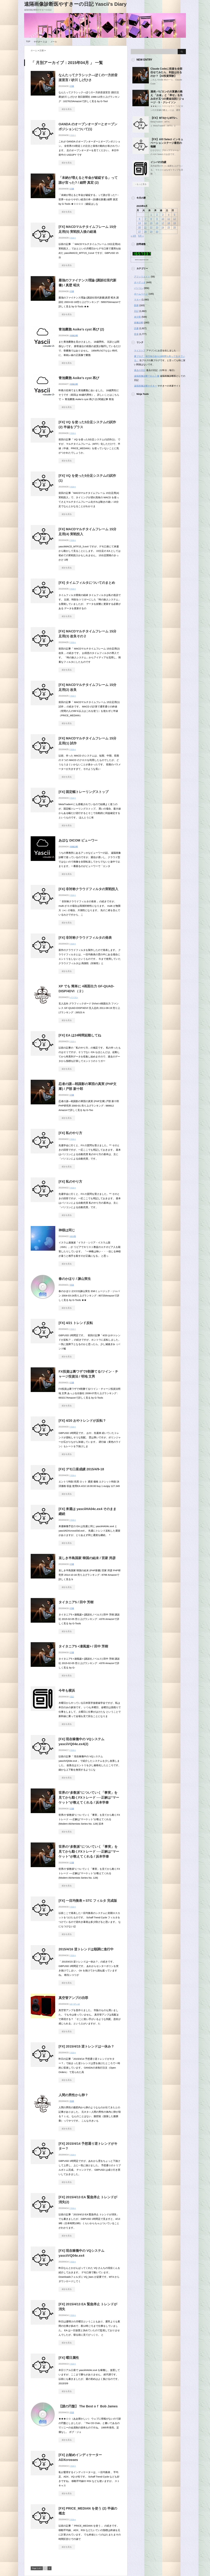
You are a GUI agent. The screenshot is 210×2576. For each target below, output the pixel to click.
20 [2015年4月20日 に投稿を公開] (139, 227)
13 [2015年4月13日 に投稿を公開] (139, 223)
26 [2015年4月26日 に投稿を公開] (174, 227)
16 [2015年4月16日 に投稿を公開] (157, 223)
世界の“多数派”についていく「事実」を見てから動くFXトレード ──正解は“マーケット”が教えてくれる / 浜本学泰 (89, 1851)
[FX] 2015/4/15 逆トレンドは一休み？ (86, 2046)
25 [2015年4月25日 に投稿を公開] (168, 227)
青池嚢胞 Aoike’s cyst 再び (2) (81, 329)
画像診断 (74, 335)
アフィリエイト (142, 276)
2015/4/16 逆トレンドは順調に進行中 (86, 1949)
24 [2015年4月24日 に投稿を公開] (163, 227)
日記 (72, 1697)
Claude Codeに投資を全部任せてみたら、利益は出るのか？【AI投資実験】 (166, 72)
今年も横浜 (67, 1690)
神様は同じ (67, 1230)
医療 (72, 2101)
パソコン (74, 997)
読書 (72, 86)
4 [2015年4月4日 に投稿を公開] (168, 214)
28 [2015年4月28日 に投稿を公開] (145, 231)
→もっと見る (141, 184)
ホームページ (141, 294)
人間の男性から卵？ (73, 2095)
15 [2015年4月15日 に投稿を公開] (151, 223)
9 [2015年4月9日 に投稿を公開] (157, 219)
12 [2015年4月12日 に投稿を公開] (174, 219)
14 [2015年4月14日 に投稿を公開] (145, 223)
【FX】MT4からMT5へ (163, 118)
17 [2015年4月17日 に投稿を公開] (163, 223)
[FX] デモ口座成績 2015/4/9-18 (81, 1469)
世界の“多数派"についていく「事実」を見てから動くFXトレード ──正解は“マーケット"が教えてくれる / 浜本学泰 (89, 1797)
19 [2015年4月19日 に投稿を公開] (174, 223)
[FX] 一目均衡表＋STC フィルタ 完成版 (88, 1900)
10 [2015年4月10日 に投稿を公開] (163, 219)
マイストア (140, 350)
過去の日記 (140, 370)
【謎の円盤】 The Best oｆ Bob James (88, 2406)
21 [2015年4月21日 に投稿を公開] (145, 227)
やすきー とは (40, 41)
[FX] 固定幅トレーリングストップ (83, 792)
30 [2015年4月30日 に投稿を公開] (157, 231)
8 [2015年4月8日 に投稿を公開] (151, 219)
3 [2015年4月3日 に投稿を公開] (163, 214)
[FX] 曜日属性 (69, 2357)
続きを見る (67, 109)
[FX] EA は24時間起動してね (80, 1035)
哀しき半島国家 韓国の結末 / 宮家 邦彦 (87, 1558)
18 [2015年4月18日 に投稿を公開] (168, 223)
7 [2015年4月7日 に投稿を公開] (145, 219)
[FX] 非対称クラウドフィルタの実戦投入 (88, 889)
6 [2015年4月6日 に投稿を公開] (139, 219)
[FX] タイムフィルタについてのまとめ (87, 582)
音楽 (72, 1285)
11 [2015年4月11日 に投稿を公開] (168, 219)
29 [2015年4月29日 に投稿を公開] (151, 231)
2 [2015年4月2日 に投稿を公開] (157, 214)
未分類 (73, 1236)
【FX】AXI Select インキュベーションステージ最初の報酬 (166, 143)
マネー (73, 135)
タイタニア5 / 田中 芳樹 (76, 1602)
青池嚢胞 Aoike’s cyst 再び (79, 378)
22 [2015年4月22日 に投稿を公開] (151, 227)
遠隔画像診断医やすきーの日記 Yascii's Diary (75, 4)
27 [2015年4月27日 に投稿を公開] (139, 231)
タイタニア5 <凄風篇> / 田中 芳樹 (83, 1646)
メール (54, 41)
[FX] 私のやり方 (70, 1133)
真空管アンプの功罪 (73, 1998)
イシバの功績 (158, 162)
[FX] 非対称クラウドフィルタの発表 (85, 937)
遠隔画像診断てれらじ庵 (146, 376)
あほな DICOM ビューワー (78, 840)
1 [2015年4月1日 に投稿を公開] (151, 214)
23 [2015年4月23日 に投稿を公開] (157, 227)
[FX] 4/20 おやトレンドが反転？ (82, 1420)
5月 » (141, 236)
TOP (28, 41)
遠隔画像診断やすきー (145, 385)
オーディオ (75, 2004)
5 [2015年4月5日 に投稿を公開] (174, 214)
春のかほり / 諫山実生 (75, 1279)
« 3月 (133, 236)
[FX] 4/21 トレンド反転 (76, 1323)
